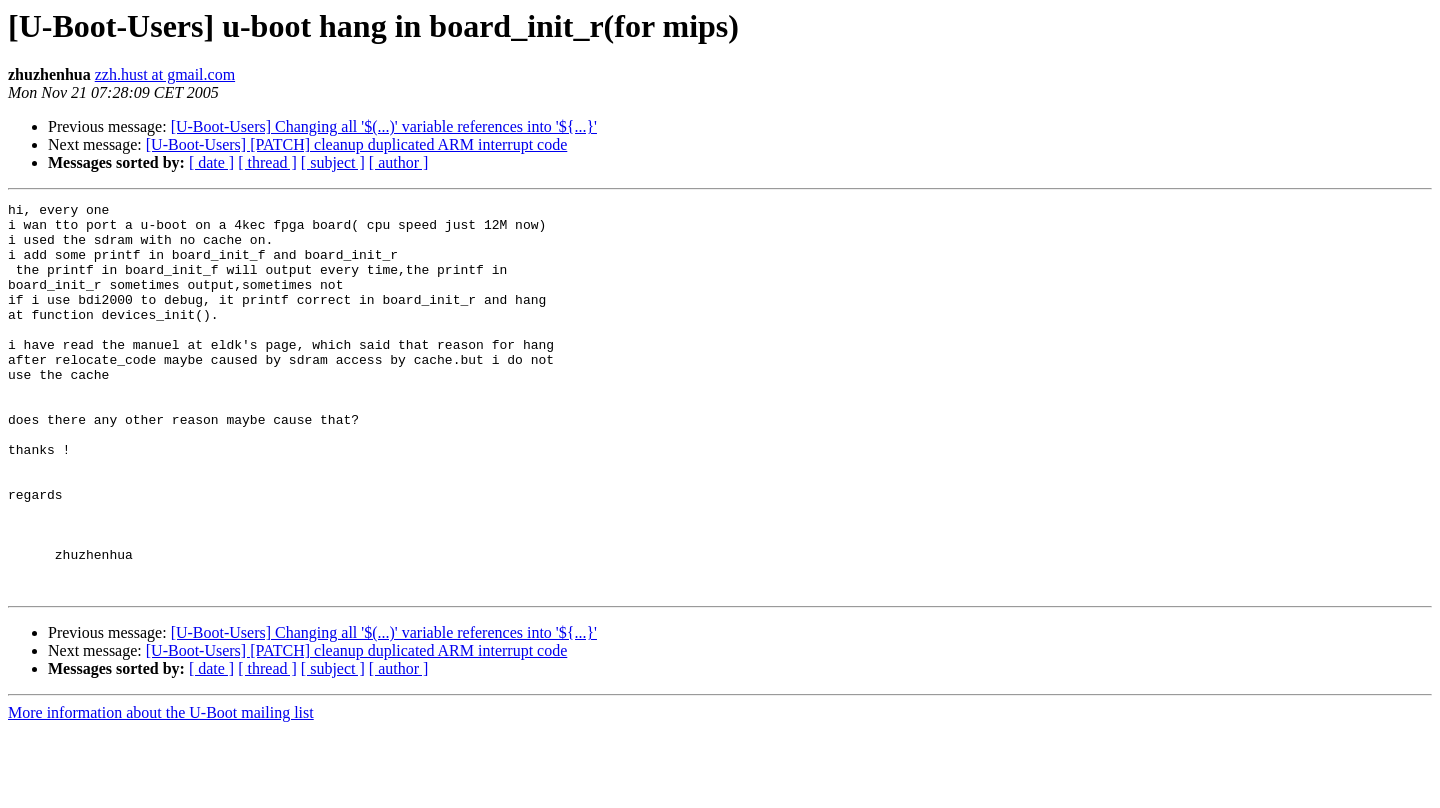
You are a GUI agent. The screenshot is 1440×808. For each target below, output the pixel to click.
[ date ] (211, 162)
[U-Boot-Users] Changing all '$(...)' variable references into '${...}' (384, 126)
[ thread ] (267, 162)
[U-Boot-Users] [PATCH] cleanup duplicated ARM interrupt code (357, 144)
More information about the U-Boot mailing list (161, 790)
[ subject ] (333, 162)
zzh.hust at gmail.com (165, 74)
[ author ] (399, 162)
